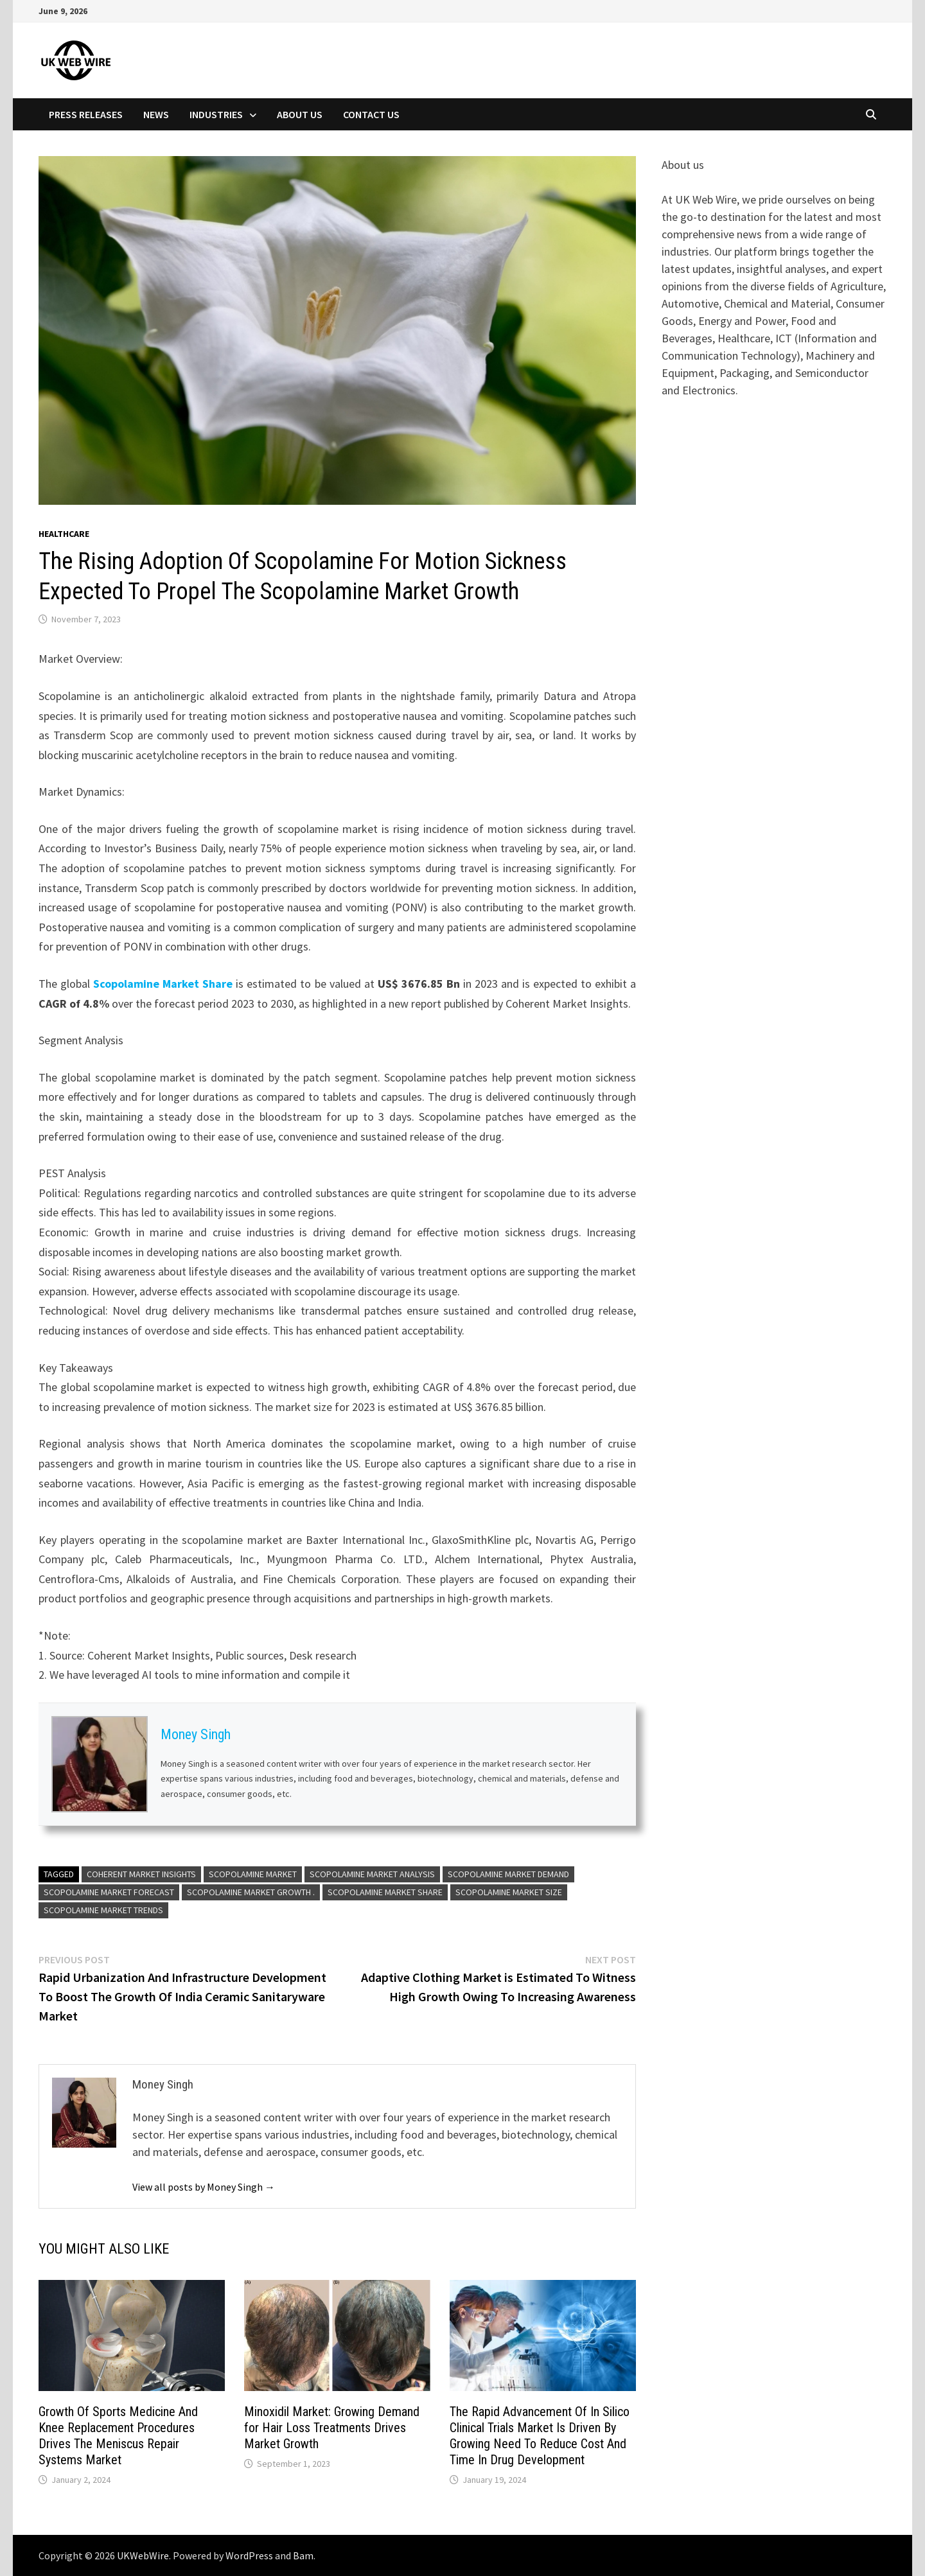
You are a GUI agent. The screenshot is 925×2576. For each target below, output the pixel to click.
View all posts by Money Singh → (203, 2186)
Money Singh (196, 1734)
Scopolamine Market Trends (103, 1910)
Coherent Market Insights (141, 1874)
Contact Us (371, 114)
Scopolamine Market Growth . (251, 1892)
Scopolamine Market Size (508, 1892)
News (156, 114)
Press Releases (86, 114)
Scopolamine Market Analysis (372, 1874)
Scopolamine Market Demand (508, 1874)
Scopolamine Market (253, 1874)
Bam (303, 2555)
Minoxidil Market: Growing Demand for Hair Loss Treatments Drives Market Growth (331, 2427)
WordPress (249, 2555)
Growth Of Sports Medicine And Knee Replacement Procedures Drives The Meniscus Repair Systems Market (118, 2435)
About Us (299, 114)
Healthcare (64, 533)
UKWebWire (143, 2555)
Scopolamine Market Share (163, 983)
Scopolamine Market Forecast (109, 1892)
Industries (216, 114)
